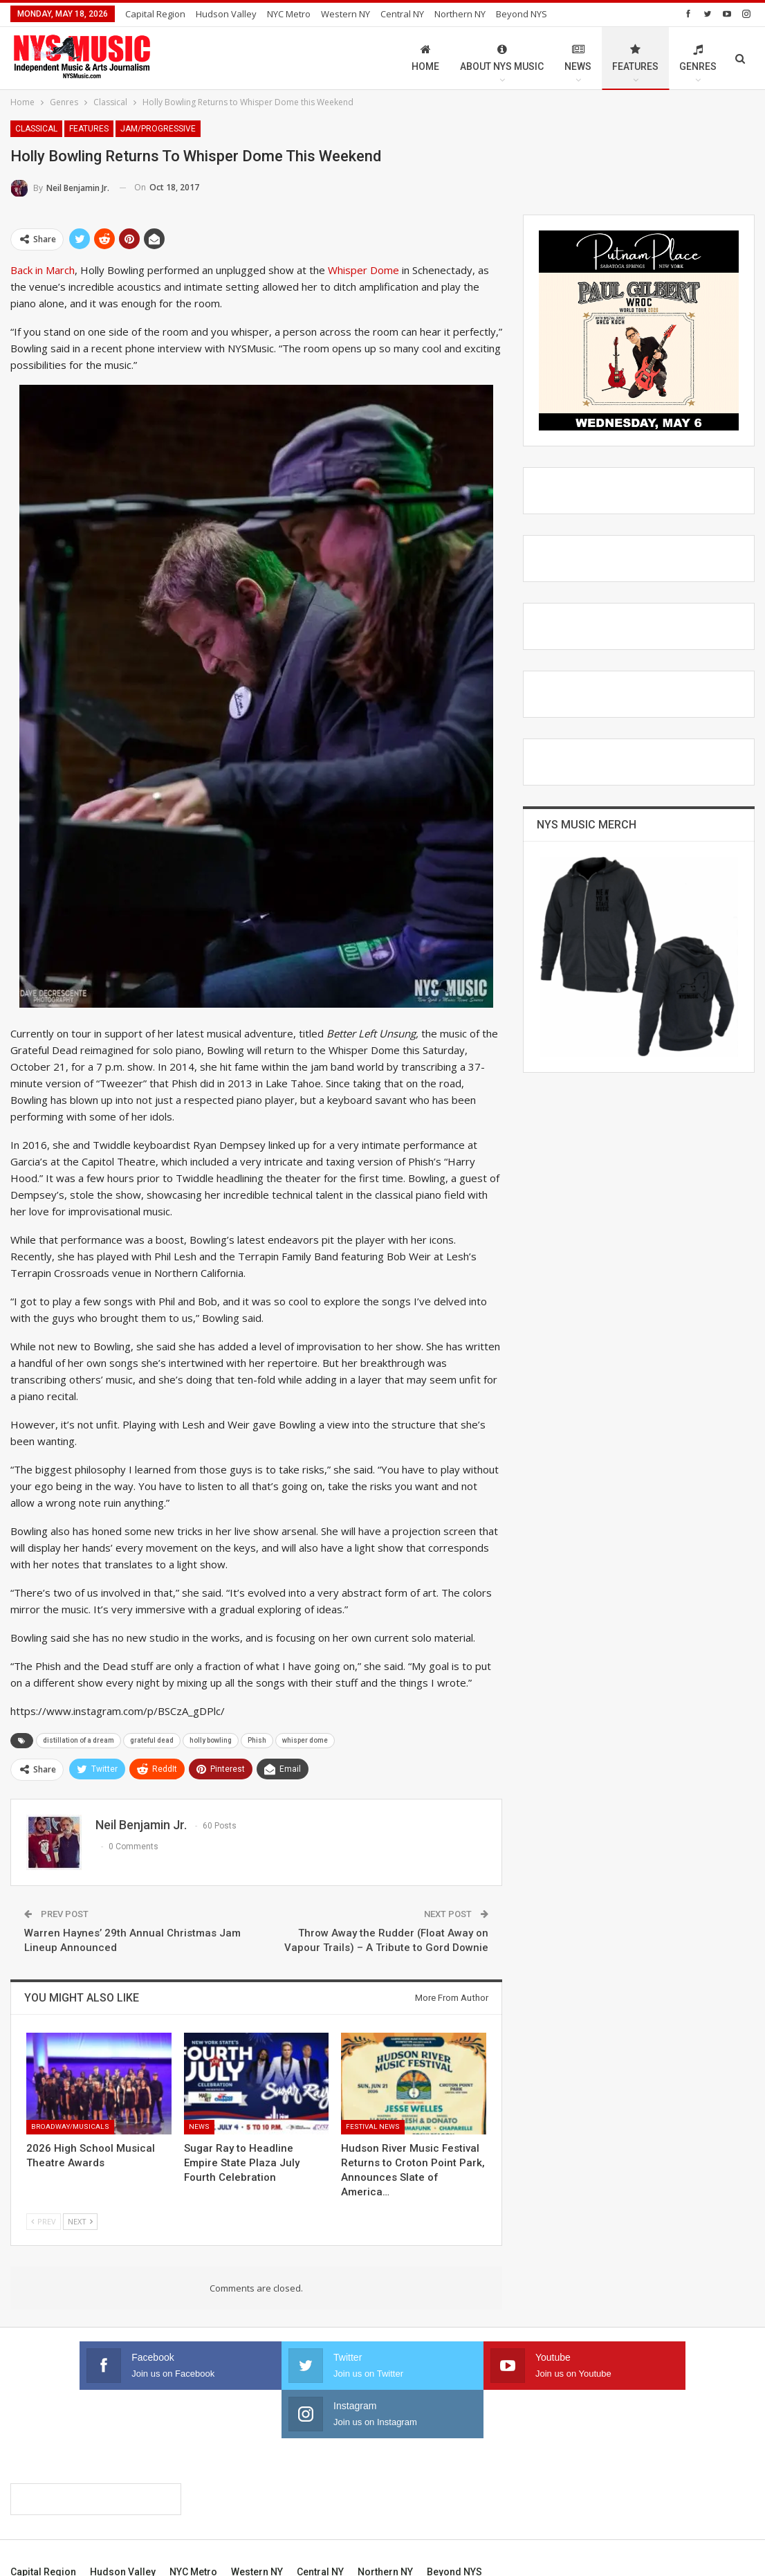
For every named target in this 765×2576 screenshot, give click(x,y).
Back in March (42, 270)
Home (425, 58)
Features (635, 58)
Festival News (373, 2126)
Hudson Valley (226, 14)
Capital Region (155, 14)
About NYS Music (502, 58)
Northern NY (460, 14)
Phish (257, 1740)
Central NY (402, 14)
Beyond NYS (454, 2523)
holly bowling (211, 1740)
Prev (43, 2221)
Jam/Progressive (158, 129)
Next (80, 2221)
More (511, 14)
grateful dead (152, 1740)
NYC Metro (289, 14)
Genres (698, 58)
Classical (36, 129)
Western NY (345, 14)
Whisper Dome (363, 270)
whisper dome (305, 1740)
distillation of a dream (78, 1740)
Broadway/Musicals (70, 2126)
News (578, 58)
